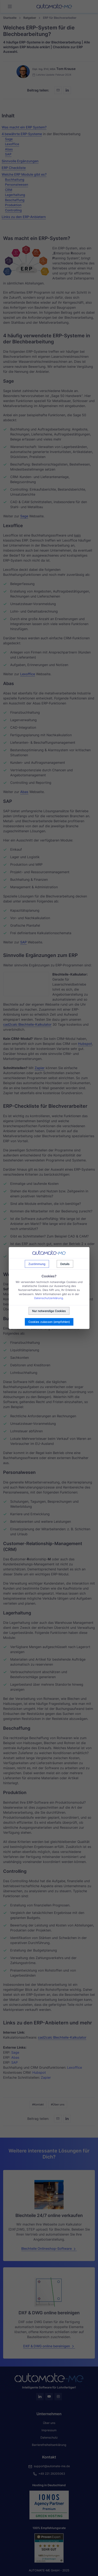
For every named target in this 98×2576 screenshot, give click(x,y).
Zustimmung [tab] (36, 1264)
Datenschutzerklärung (48, 1298)
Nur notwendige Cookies (49, 1311)
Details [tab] (65, 1264)
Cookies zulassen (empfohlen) (49, 1322)
